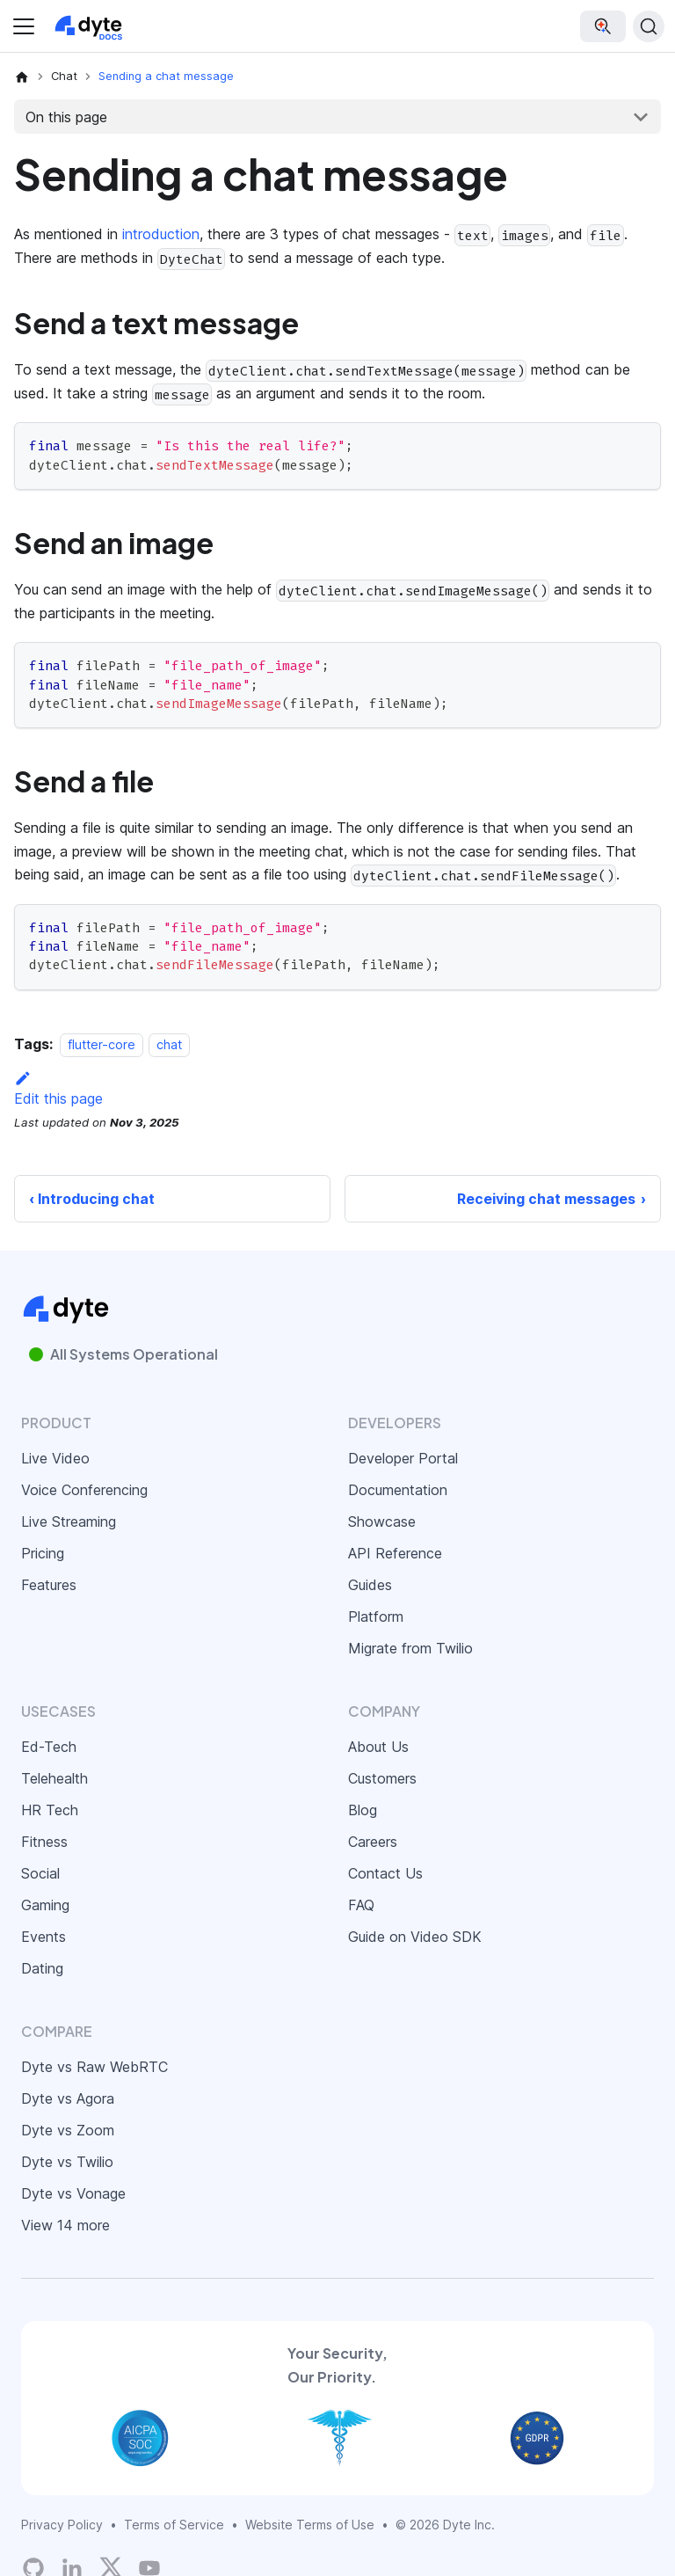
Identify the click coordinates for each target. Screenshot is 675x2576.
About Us (378, 1746)
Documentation (397, 1490)
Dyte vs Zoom (67, 2130)
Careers (372, 1841)
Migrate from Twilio (410, 1648)
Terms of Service (174, 2524)
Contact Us (385, 1873)
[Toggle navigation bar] (24, 26)
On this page (66, 117)
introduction (161, 234)
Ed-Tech (48, 1746)
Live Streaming (68, 1521)
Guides (370, 1585)
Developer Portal (403, 1458)
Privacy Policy (62, 2524)
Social (40, 1873)
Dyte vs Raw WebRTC (94, 2067)
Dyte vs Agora (67, 2098)
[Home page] (22, 76)
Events (43, 1936)
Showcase (382, 1521)
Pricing (42, 1553)
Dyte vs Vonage (73, 2193)
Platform (375, 1616)
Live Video (55, 1458)
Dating (42, 1968)
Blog (362, 1810)
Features (48, 1585)
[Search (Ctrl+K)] (648, 26)
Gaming (45, 1905)
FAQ (361, 1905)
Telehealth (54, 1778)
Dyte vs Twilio (67, 2162)
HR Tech (49, 1810)
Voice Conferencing (84, 1490)
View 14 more (65, 2225)
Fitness (44, 1841)
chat (169, 1044)
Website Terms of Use (309, 2524)
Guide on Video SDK (415, 1936)
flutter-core (101, 1044)
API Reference (395, 1553)
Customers (382, 1778)
